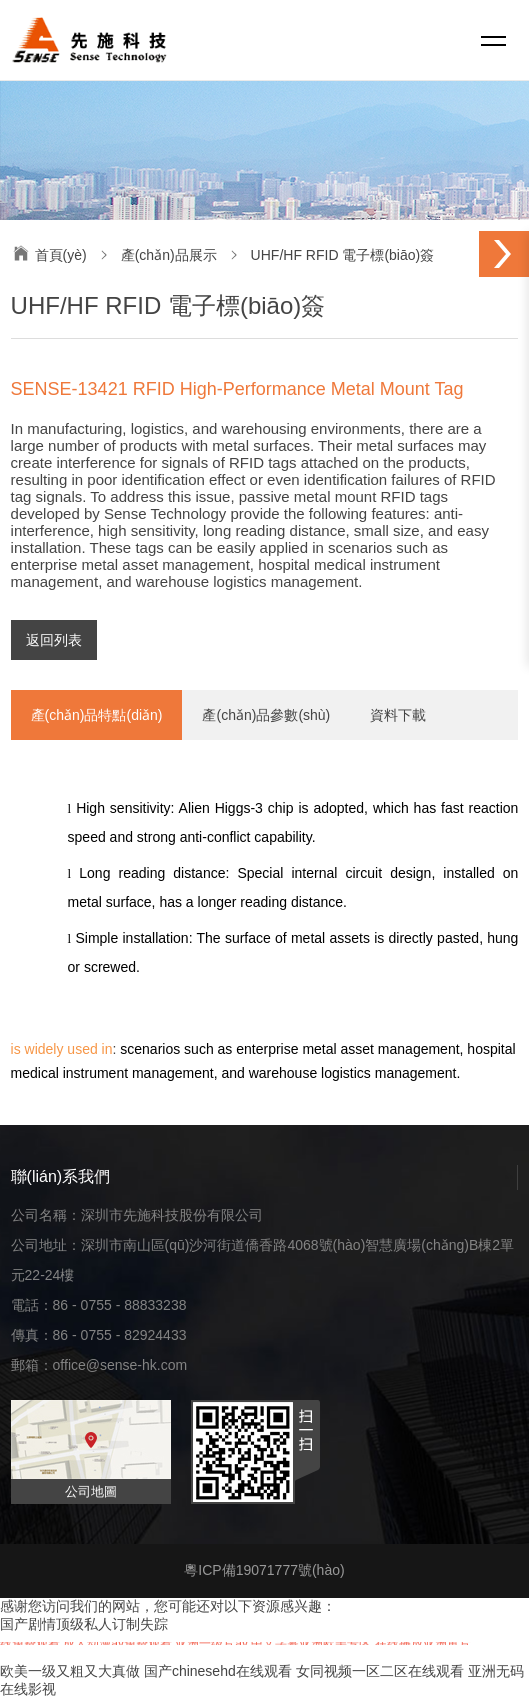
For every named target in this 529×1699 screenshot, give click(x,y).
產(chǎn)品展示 (169, 255)
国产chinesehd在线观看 (218, 1671)
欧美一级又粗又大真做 (70, 1671)
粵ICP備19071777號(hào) (264, 1570)
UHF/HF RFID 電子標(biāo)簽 (343, 255)
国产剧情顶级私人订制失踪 (84, 1624)
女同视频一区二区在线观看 (380, 1671)
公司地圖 (91, 1491)
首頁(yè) (61, 255)
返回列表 (54, 640)
